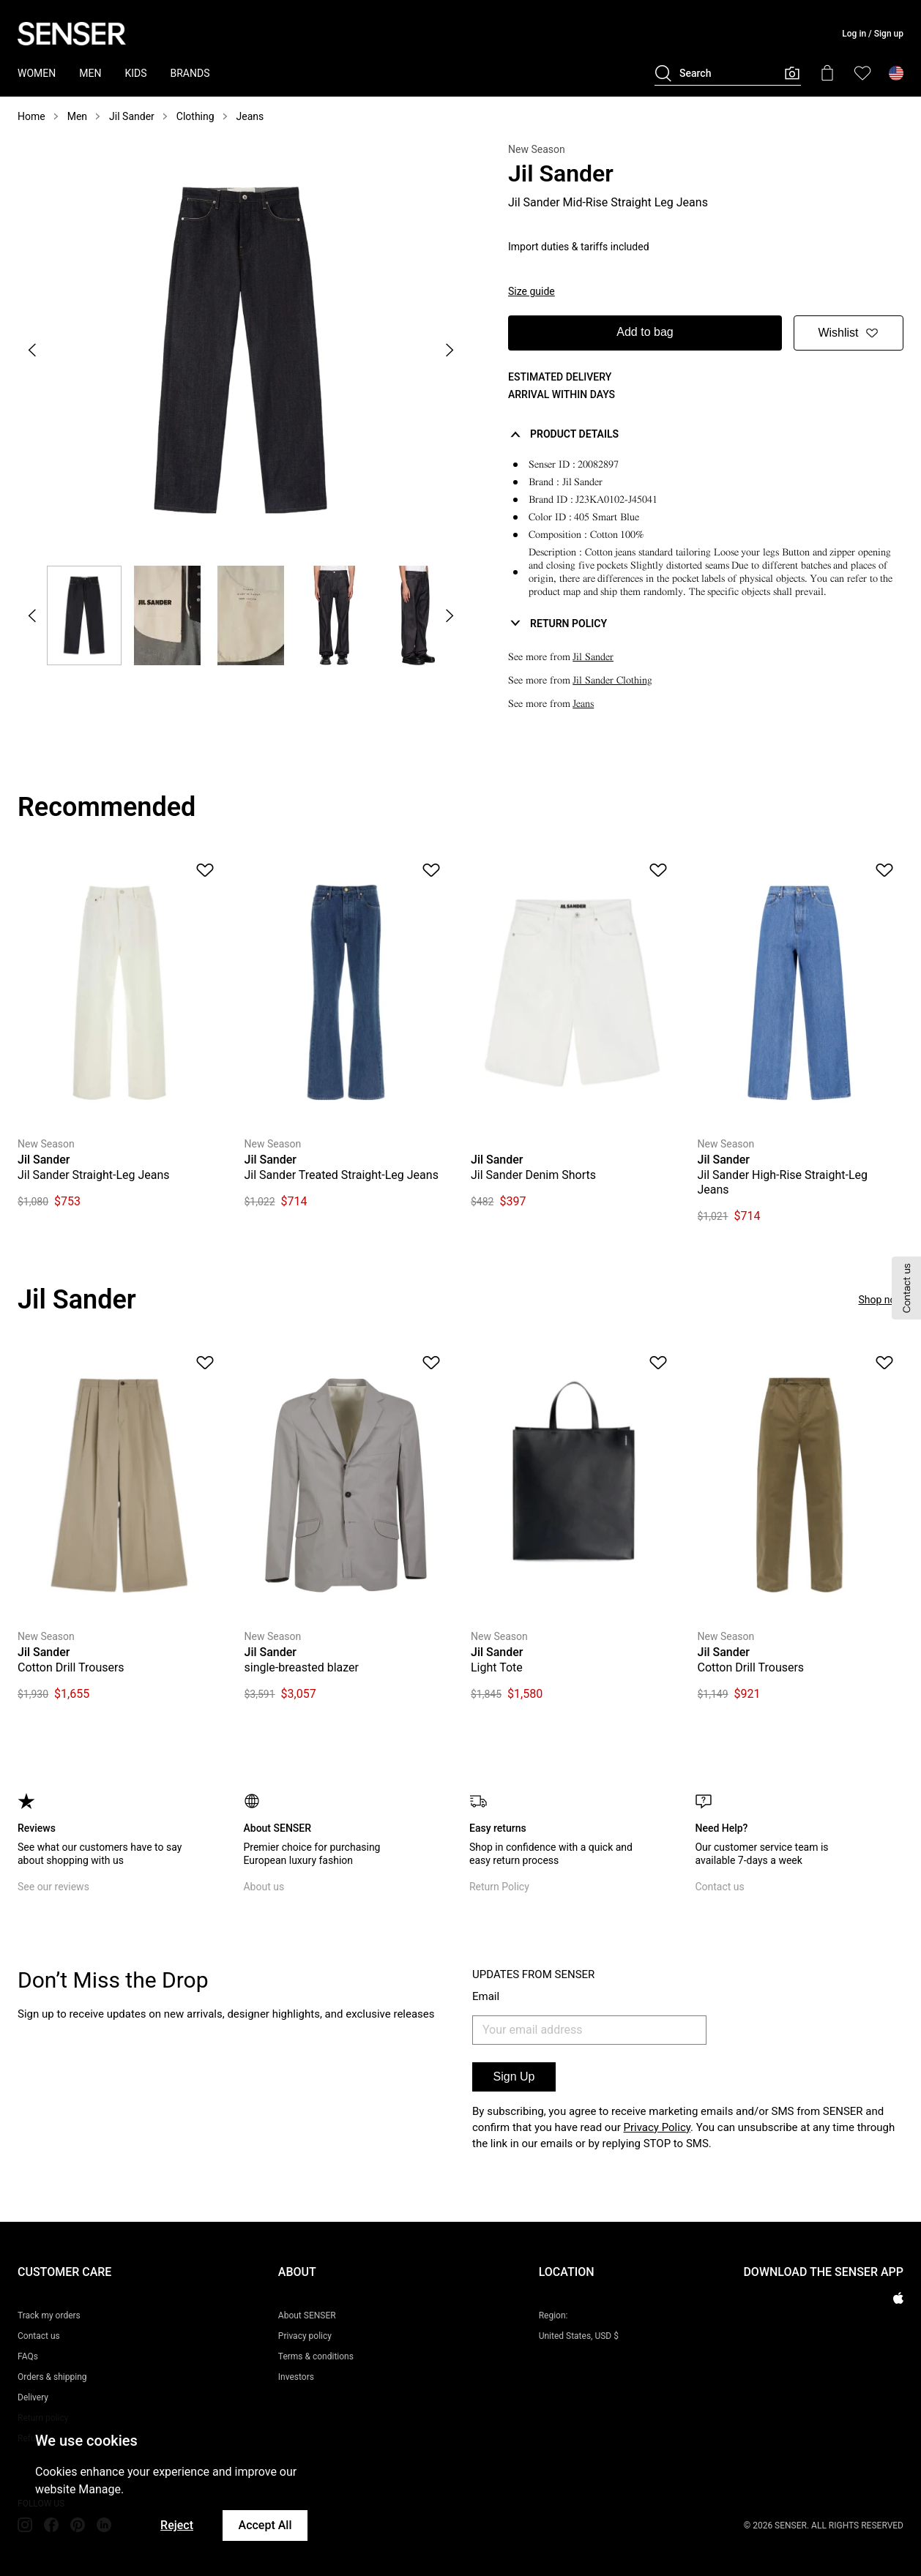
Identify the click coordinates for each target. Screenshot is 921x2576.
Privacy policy (305, 2336)
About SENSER (307, 2315)
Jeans (250, 116)
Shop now (880, 1300)
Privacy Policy (656, 2127)
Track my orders (49, 2315)
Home (31, 116)
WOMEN (37, 73)
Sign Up (514, 2076)
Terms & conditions (316, 2356)
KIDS (135, 73)
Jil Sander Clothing (612, 680)
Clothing (195, 116)
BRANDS (190, 73)
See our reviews (53, 1886)
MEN (90, 73)
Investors (296, 2377)
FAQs (28, 2356)
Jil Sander (131, 116)
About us (263, 1886)
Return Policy (499, 1886)
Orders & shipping (52, 2377)
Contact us (719, 1886)
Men (77, 116)
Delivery (33, 2397)
